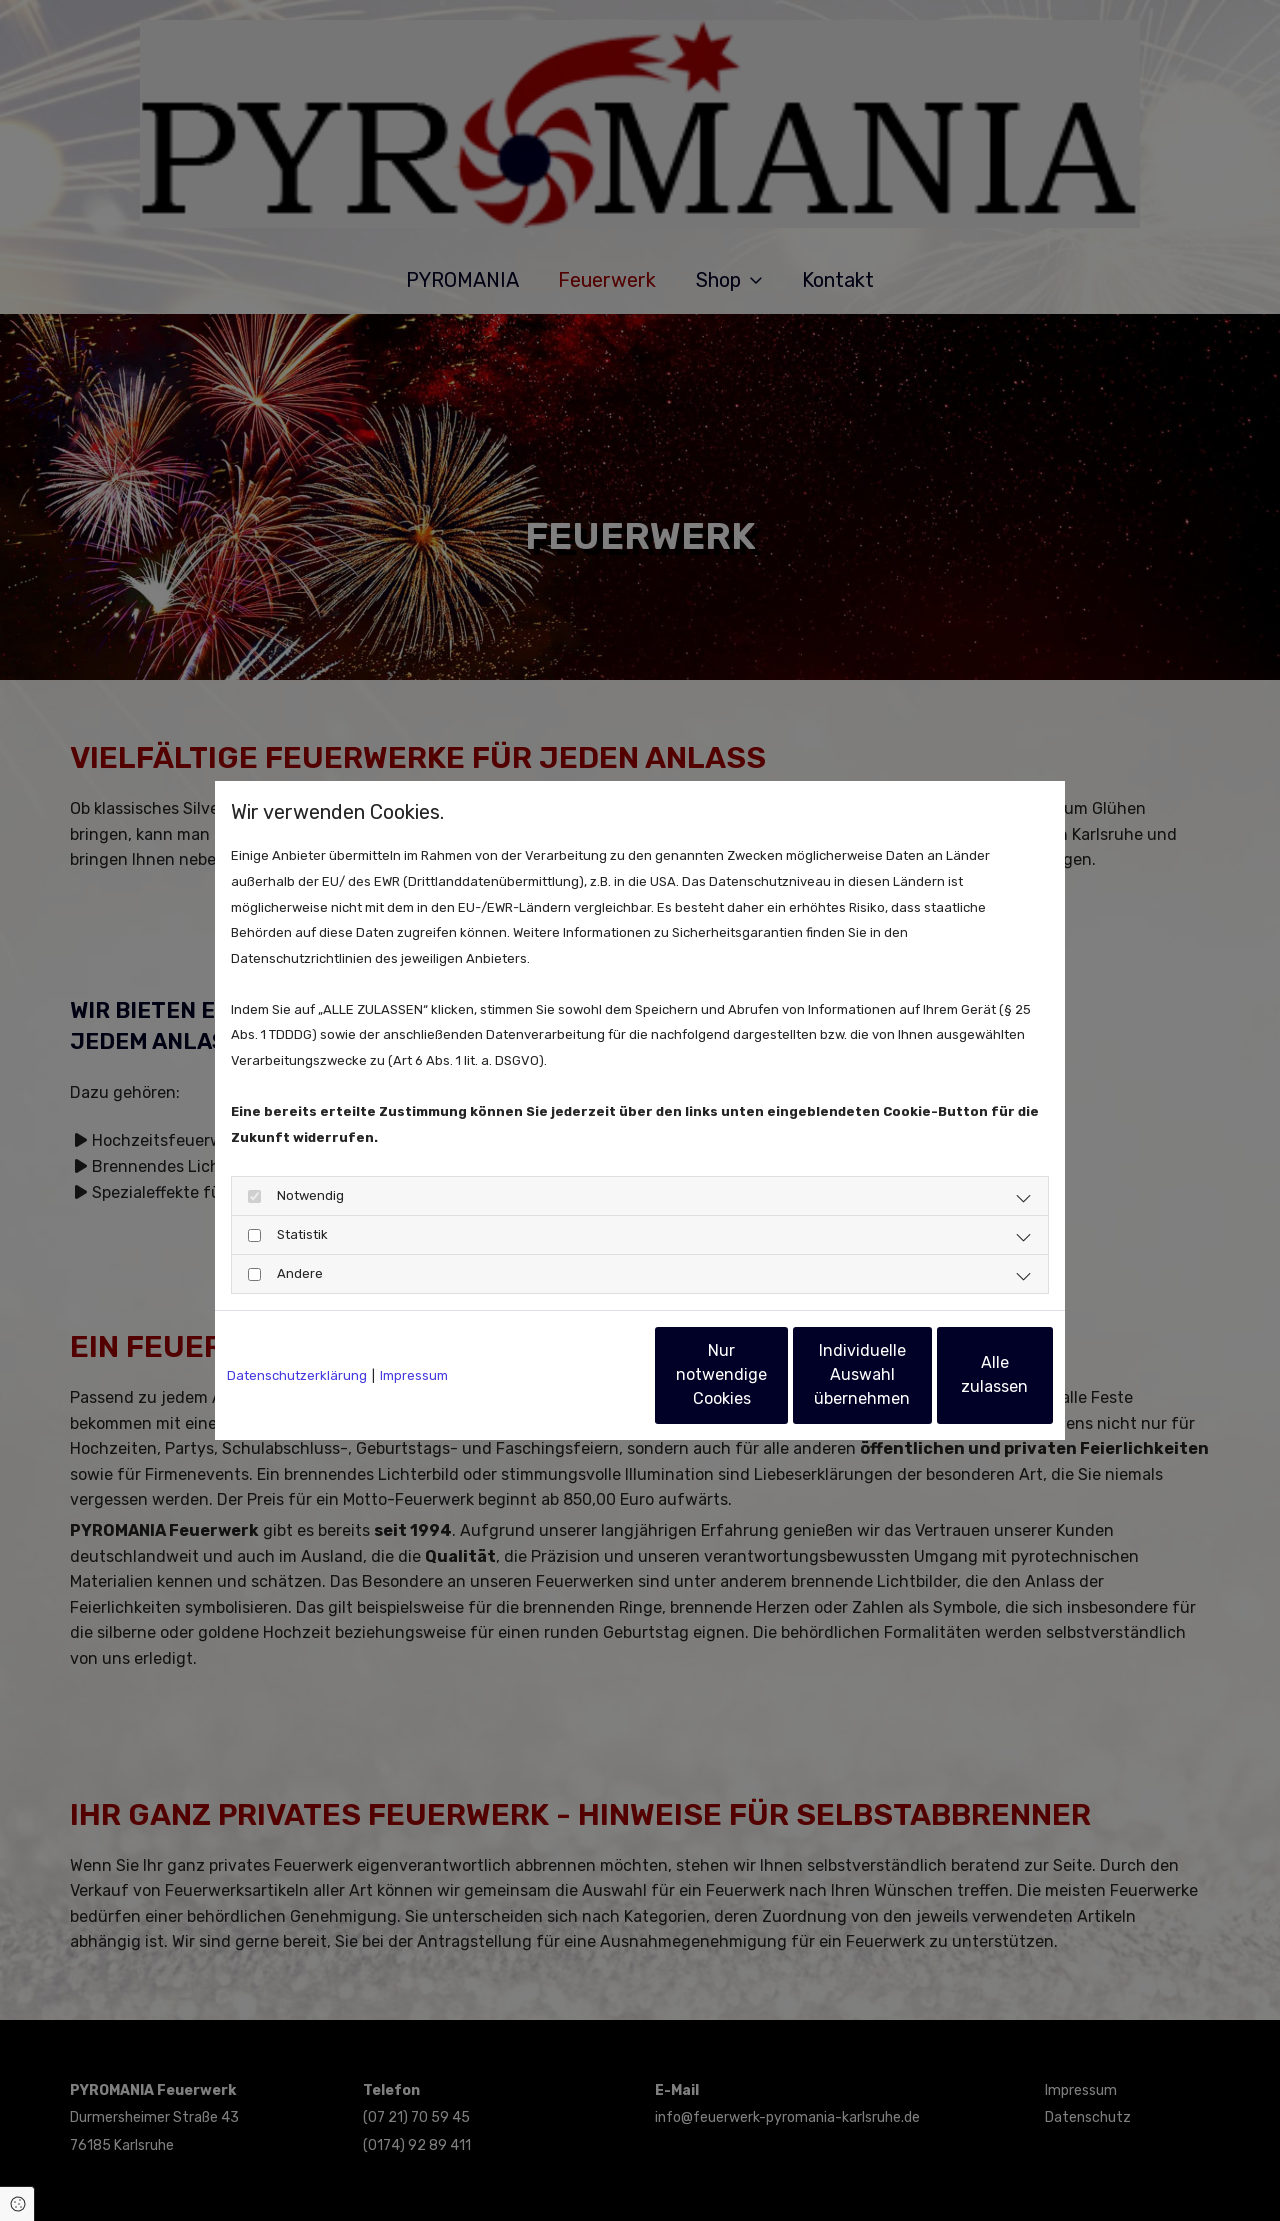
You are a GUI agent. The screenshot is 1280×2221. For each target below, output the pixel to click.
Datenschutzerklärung (297, 1375)
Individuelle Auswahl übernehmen (771, 1374)
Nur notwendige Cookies (581, 1374)
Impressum (414, 1375)
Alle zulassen (960, 1374)
